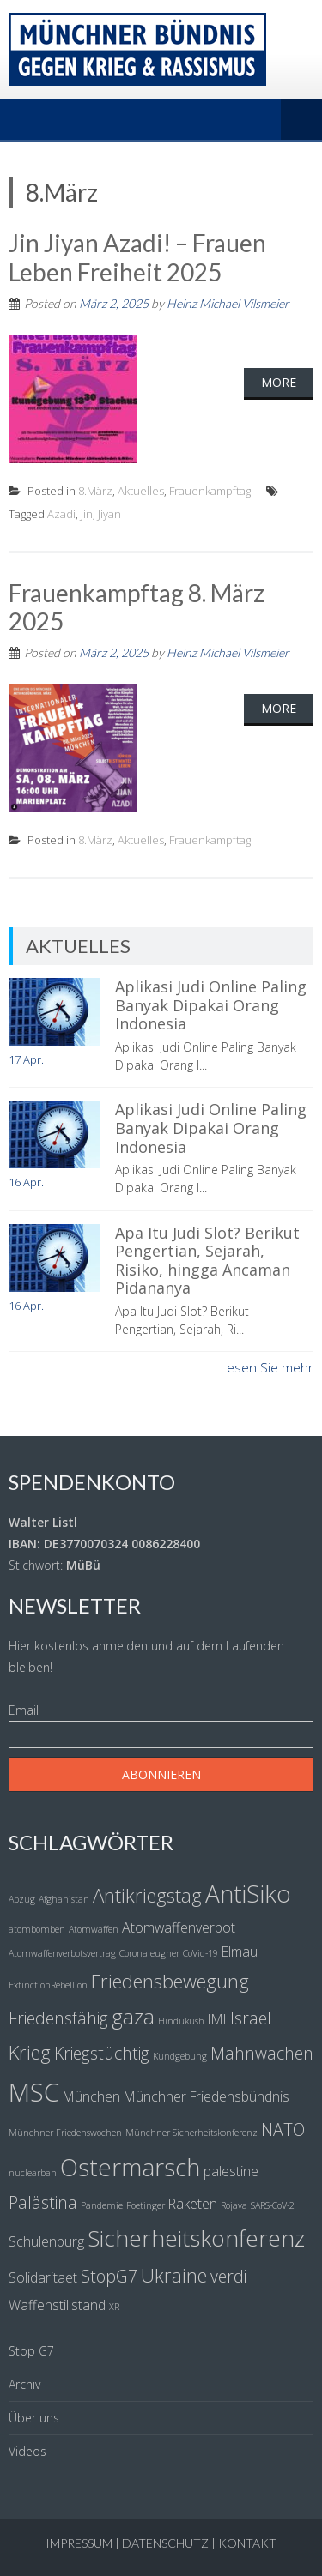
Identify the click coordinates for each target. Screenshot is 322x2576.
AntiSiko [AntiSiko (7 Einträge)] (248, 1893)
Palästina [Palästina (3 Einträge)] (43, 2202)
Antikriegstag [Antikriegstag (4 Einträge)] (147, 1895)
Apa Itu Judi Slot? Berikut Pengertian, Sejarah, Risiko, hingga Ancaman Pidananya (207, 1260)
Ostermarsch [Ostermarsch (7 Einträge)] (130, 2167)
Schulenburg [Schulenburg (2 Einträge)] (46, 2241)
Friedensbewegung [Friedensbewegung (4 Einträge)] (170, 1981)
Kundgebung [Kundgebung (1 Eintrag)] (180, 2056)
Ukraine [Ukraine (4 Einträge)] (174, 2275)
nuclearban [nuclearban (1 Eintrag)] (33, 2173)
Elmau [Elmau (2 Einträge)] (240, 1951)
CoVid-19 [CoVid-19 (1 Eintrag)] (200, 1953)
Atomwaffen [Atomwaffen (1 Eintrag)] (93, 1929)
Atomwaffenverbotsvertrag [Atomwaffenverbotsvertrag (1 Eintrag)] (62, 1953)
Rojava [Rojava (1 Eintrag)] (234, 2205)
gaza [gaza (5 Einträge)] (133, 2016)
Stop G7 (31, 2351)
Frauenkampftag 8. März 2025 (136, 607)
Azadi (61, 514)
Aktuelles (141, 490)
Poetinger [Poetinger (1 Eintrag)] (145, 2205)
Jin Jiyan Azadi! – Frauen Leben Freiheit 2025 (137, 257)
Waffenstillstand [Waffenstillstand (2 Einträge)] (57, 2304)
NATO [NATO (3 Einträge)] (283, 2129)
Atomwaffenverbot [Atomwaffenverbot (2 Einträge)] (178, 1927)
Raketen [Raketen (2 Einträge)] (192, 2203)
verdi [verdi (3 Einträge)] (228, 2276)
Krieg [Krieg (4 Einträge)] (30, 2052)
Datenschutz (165, 2543)
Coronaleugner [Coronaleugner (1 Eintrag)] (149, 1953)
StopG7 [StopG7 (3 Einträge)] (109, 2276)
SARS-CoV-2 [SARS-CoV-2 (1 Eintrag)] (273, 2205)
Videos (27, 2451)
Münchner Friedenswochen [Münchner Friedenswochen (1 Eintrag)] (65, 2133)
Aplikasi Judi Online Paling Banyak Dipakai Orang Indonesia (211, 1005)
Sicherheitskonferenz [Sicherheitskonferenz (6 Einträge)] (196, 2238)
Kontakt (247, 2543)
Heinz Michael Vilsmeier (228, 303)
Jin (87, 514)
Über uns (34, 2418)
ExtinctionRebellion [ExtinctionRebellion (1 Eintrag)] (48, 1985)
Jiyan (109, 514)
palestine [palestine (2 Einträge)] (231, 2171)
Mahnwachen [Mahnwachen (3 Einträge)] (261, 2053)
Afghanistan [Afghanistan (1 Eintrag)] (64, 1899)
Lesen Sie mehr (267, 1367)
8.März (95, 490)
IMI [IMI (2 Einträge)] (217, 2019)
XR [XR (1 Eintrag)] (114, 2307)
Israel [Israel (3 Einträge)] (250, 2018)
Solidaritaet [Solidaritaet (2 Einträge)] (43, 2277)
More (278, 382)
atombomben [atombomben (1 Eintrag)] (37, 1929)
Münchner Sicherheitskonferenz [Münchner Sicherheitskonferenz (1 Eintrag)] (191, 2133)
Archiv (24, 2384)
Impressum (79, 2543)
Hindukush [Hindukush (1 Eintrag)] (181, 2021)
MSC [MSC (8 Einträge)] (34, 2092)
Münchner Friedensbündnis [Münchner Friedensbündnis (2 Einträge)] (206, 2096)
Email (24, 1710)
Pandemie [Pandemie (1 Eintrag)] (102, 2205)
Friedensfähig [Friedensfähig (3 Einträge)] (58, 2018)
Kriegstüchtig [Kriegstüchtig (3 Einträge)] (101, 2053)
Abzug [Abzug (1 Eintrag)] (22, 1899)
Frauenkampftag (210, 490)
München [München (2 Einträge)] (91, 2096)
